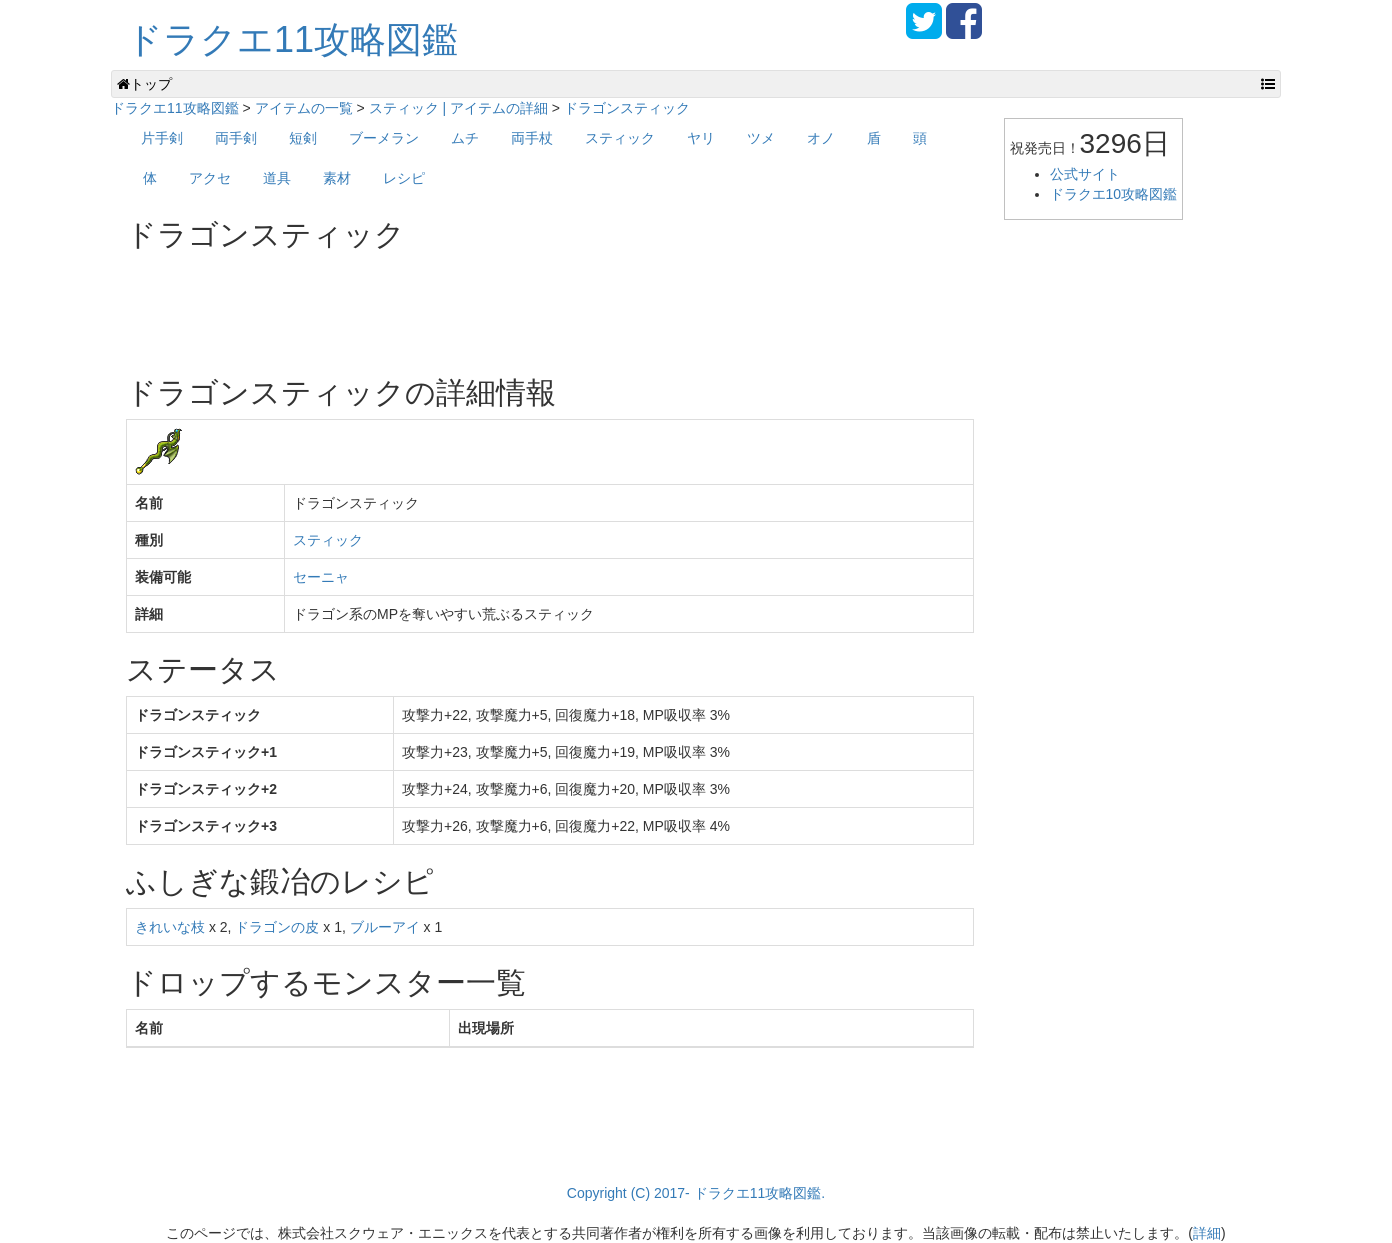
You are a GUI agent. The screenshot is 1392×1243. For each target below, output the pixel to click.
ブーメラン (384, 138)
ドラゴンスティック (627, 108)
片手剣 (162, 138)
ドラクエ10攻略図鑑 (1114, 194)
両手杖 (532, 138)
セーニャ (321, 577)
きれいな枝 (170, 927)
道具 (277, 178)
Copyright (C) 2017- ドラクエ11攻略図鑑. (696, 1193)
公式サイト (1085, 174)
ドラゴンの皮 (277, 927)
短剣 (303, 138)
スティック (620, 138)
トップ (144, 84)
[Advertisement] (490, 306)
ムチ (465, 138)
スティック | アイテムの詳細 (458, 108)
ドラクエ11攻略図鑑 (292, 39)
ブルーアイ (385, 927)
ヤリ (701, 138)
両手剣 (236, 138)
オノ (821, 138)
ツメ (761, 138)
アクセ (210, 178)
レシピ (404, 178)
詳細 (1207, 1233)
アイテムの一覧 (304, 108)
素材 (337, 178)
